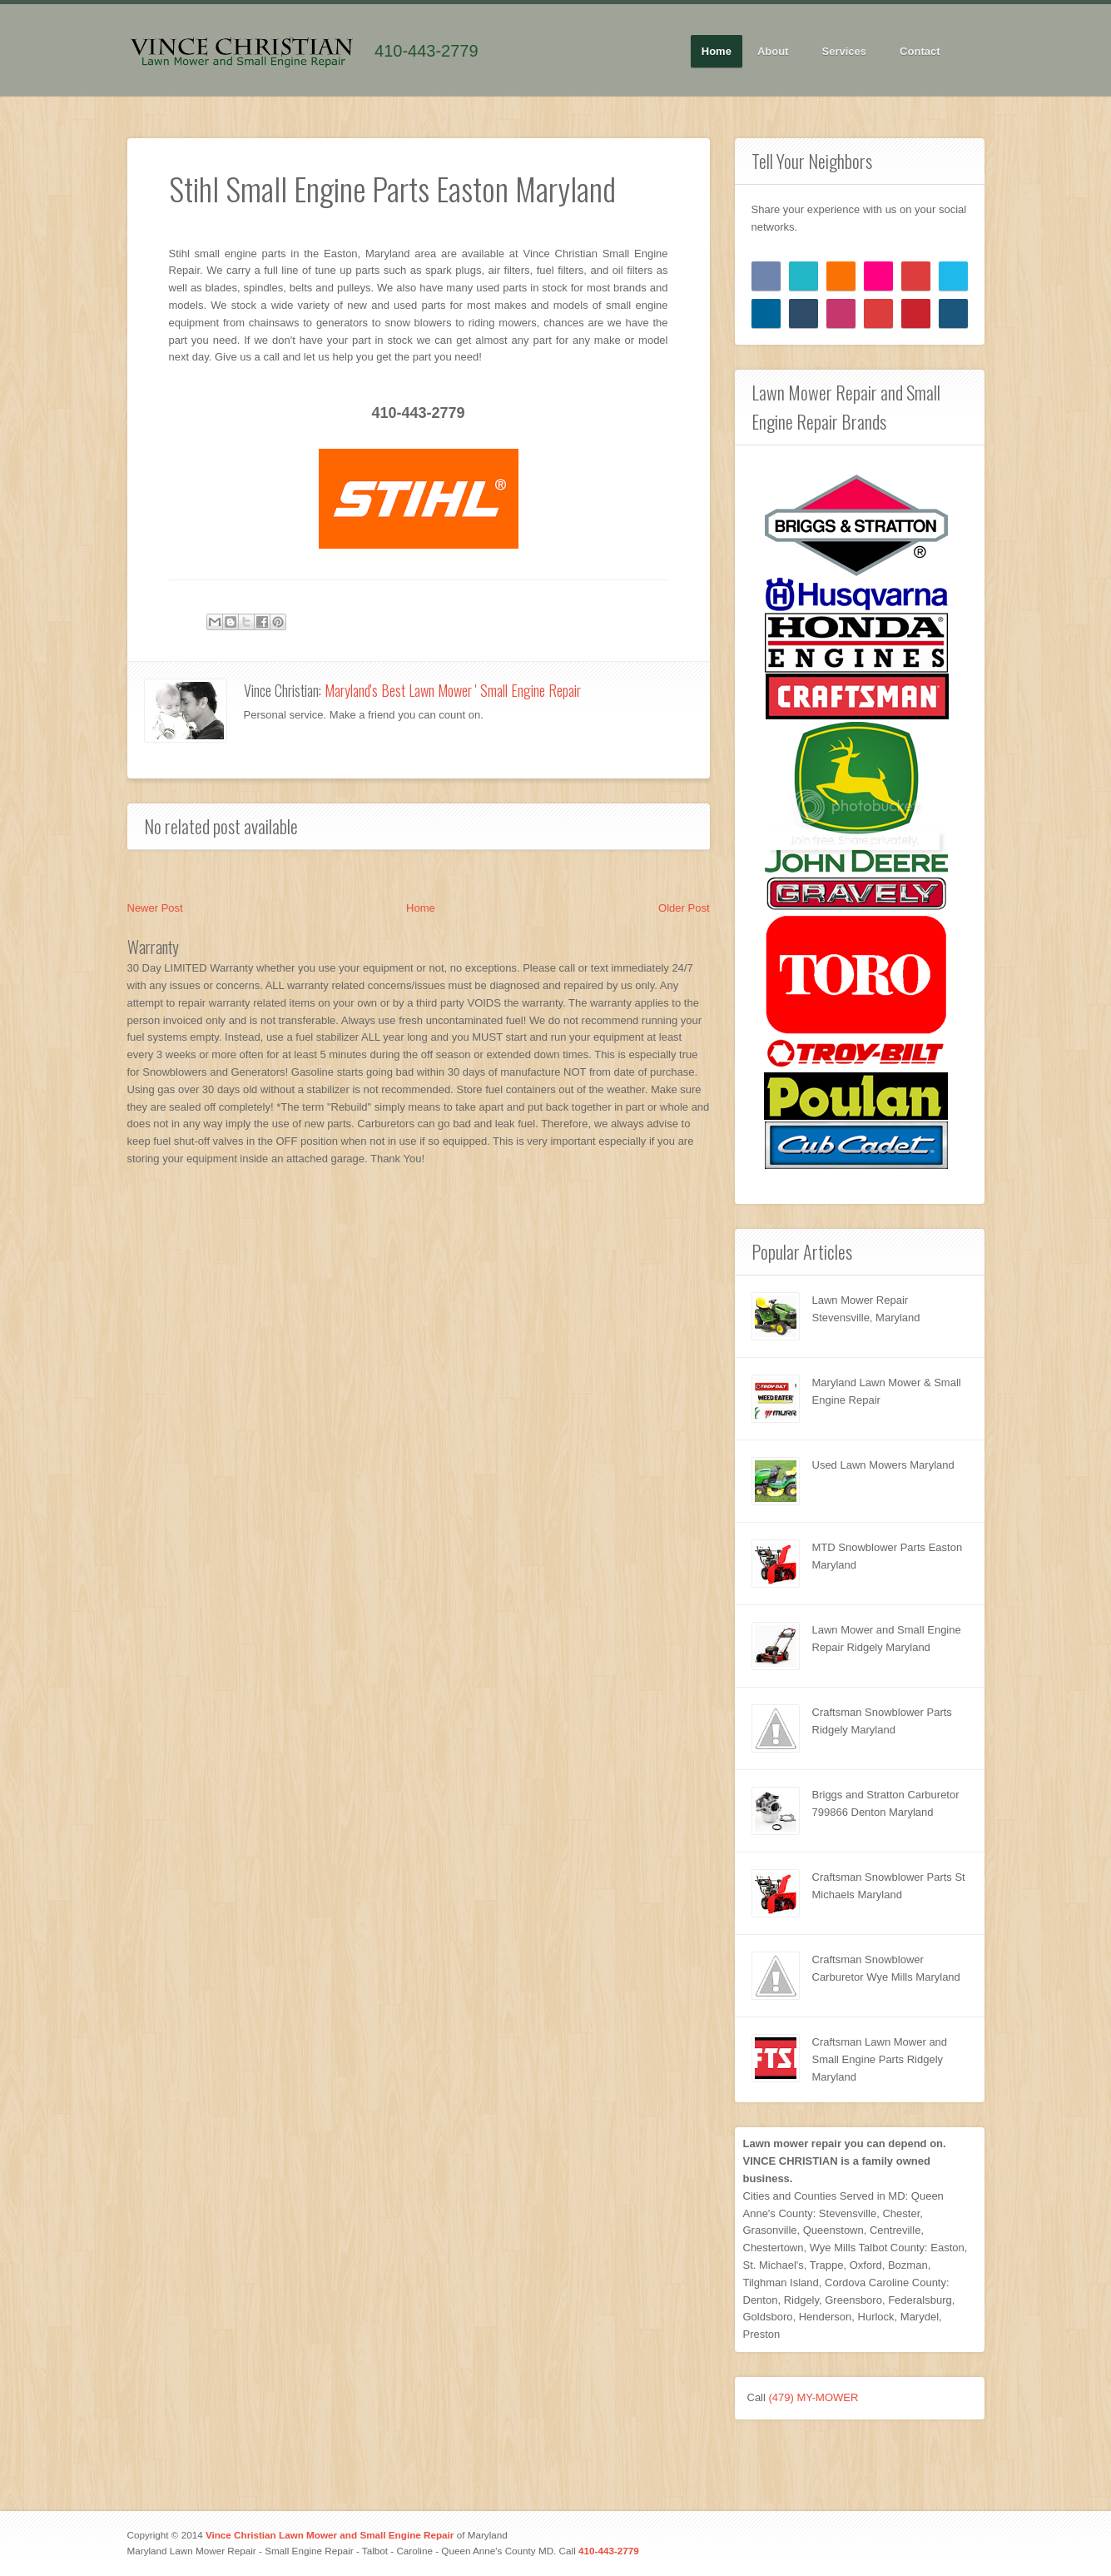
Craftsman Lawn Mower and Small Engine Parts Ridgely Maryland (880, 2059)
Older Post (683, 908)
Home (717, 51)
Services (845, 51)
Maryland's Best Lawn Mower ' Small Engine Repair (453, 690)
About (773, 51)
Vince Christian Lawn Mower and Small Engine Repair (330, 2534)
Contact (920, 51)
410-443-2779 (426, 51)
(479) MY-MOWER (814, 2397)
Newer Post (155, 908)
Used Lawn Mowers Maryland (883, 1465)
